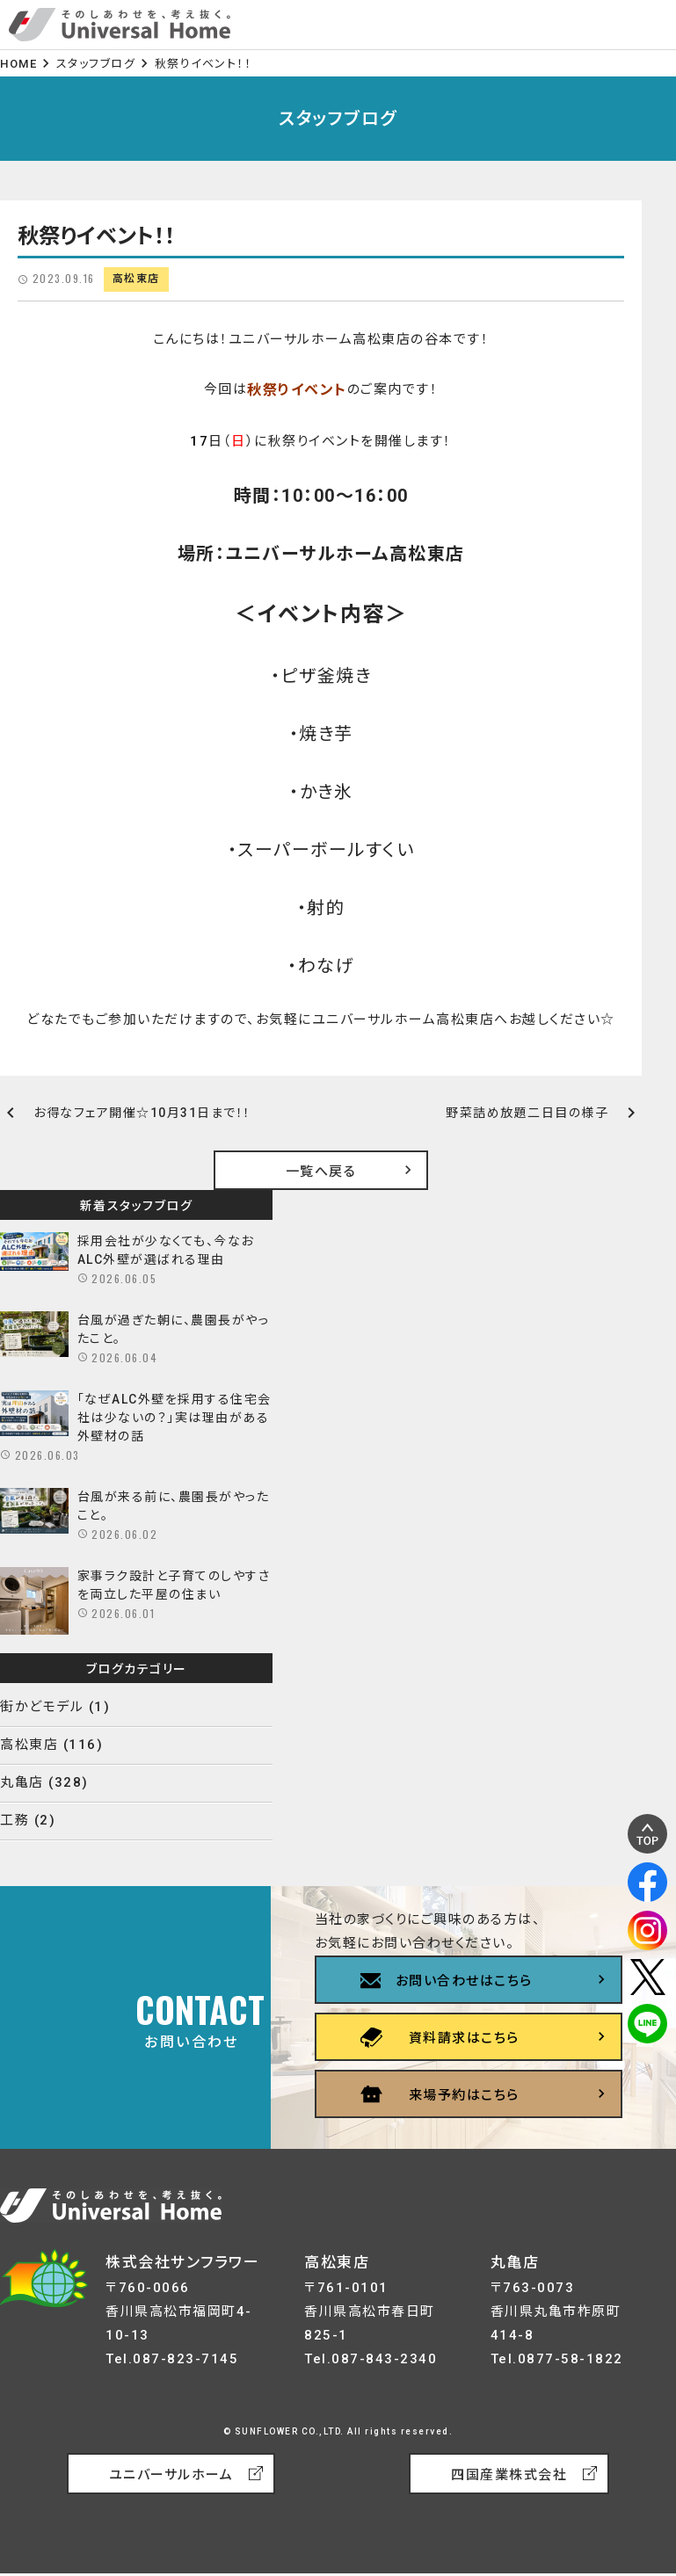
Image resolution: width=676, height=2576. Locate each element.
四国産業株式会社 (509, 2475)
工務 (14, 1820)
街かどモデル (42, 1707)
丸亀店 (22, 1782)
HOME (18, 63)
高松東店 (29, 1744)
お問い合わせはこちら (464, 1981)
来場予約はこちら (464, 2095)
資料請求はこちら (464, 2038)
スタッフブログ (96, 63)
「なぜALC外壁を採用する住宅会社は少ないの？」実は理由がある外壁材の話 (174, 1417)
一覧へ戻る (321, 1171)
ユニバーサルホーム (171, 2475)
